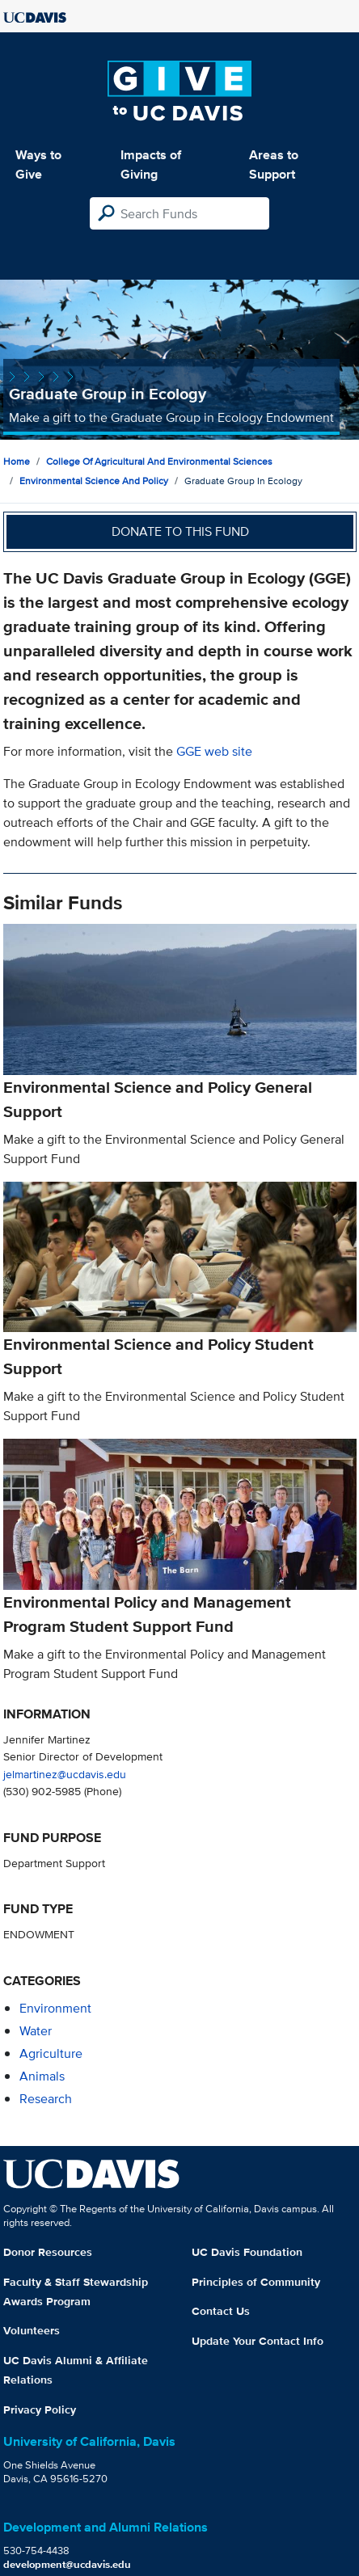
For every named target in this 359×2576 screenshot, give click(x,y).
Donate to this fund (180, 531)
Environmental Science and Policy (93, 480)
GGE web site (214, 751)
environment (55, 2008)
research (45, 2098)
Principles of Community (256, 2282)
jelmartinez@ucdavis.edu (64, 1773)
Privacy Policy (39, 2409)
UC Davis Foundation (247, 2252)
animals (42, 2076)
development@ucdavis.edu (67, 2564)
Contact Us (221, 2311)
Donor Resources (47, 2252)
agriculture (50, 2053)
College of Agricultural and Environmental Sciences (159, 461)
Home (16, 461)
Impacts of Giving (150, 164)
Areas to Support (273, 164)
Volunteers (31, 2330)
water (35, 2031)
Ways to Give (38, 164)
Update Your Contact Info (257, 2341)
